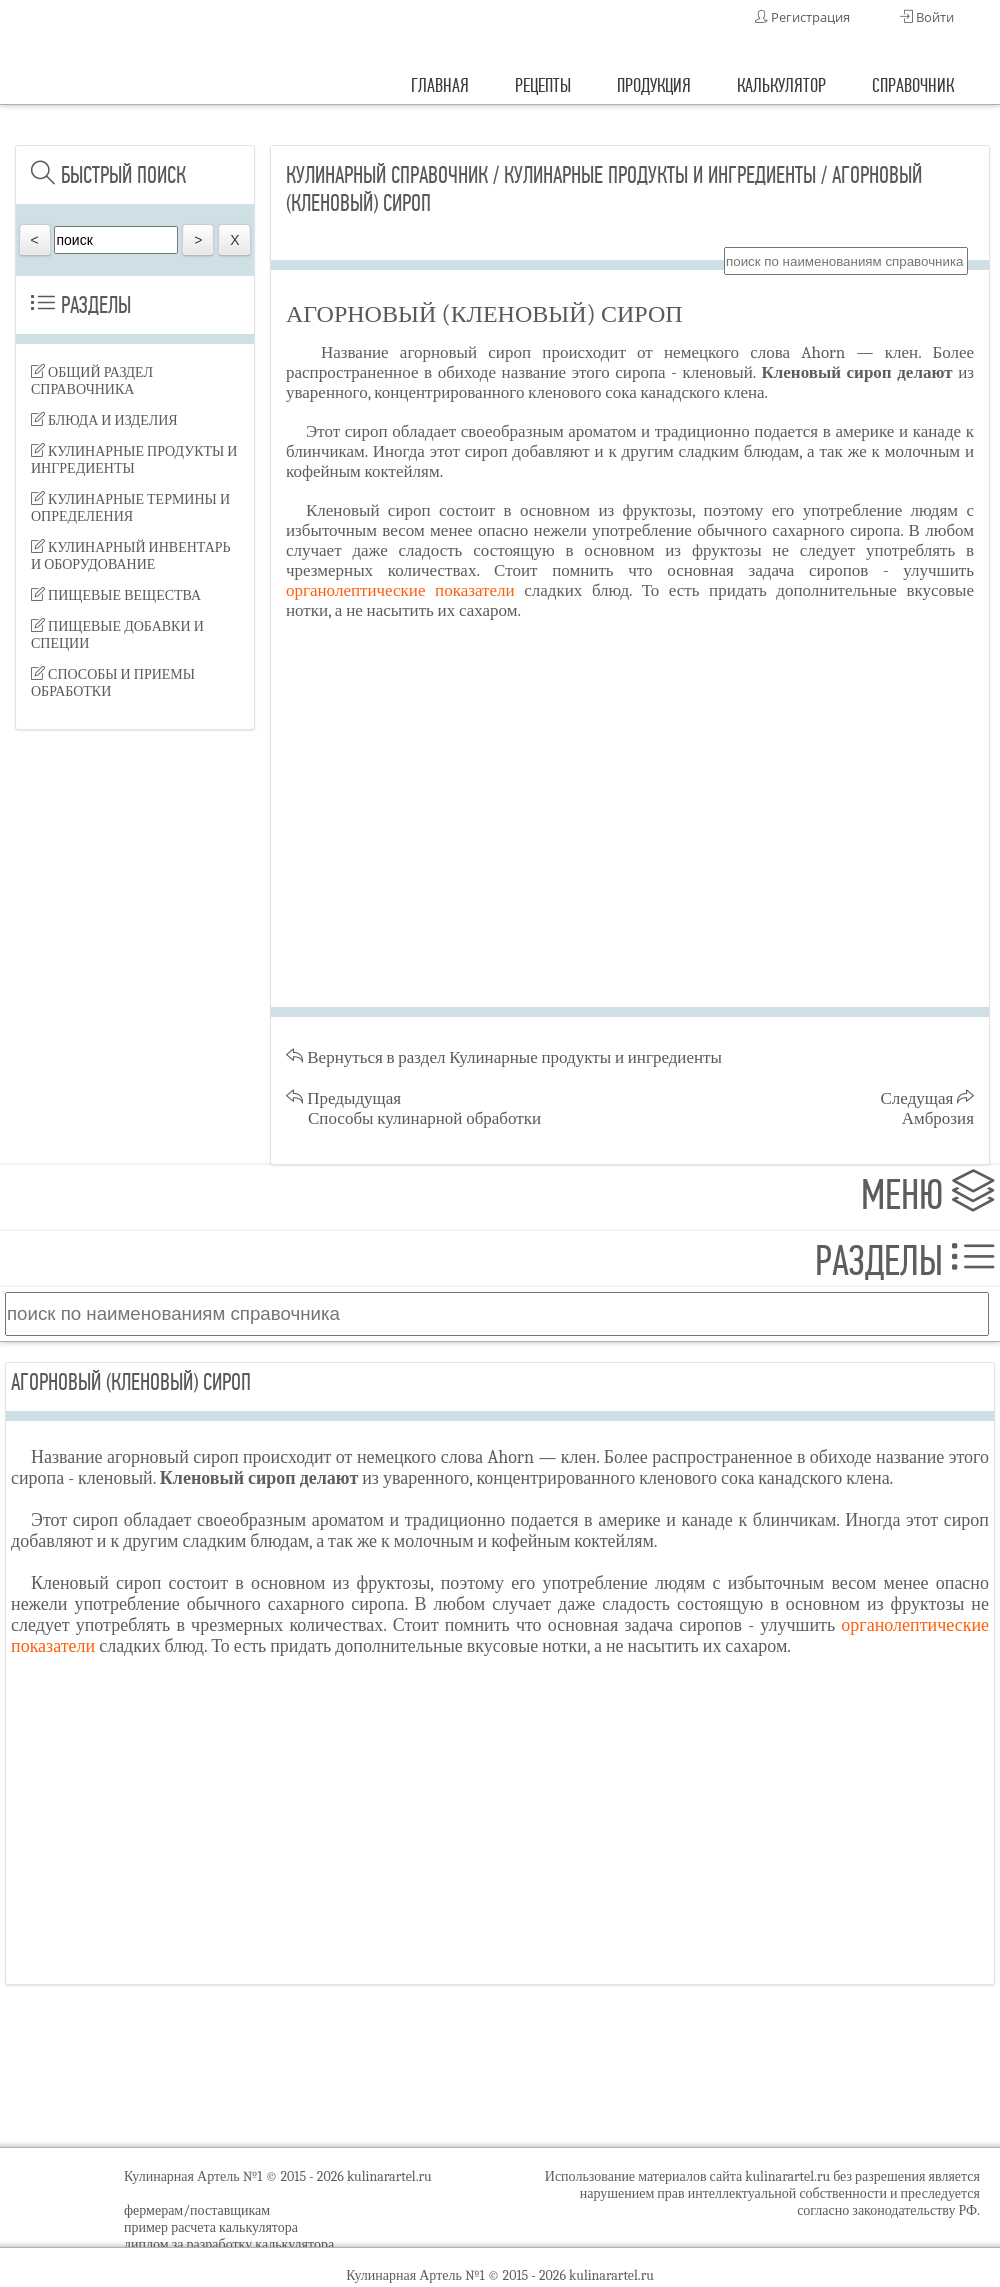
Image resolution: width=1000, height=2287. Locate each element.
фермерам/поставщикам (197, 2210)
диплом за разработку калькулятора (229, 2244)
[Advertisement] (135, 860)
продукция (654, 85)
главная (440, 85)
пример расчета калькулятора (211, 2227)
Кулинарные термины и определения (130, 508)
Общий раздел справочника (92, 381)
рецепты (543, 85)
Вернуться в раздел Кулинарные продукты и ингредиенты (504, 1057)
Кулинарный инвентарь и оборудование (131, 556)
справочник (913, 85)
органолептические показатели (400, 590)
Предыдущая (413, 1108)
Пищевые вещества (116, 595)
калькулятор (781, 85)
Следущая (928, 1108)
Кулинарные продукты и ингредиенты (134, 460)
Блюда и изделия (104, 420)
